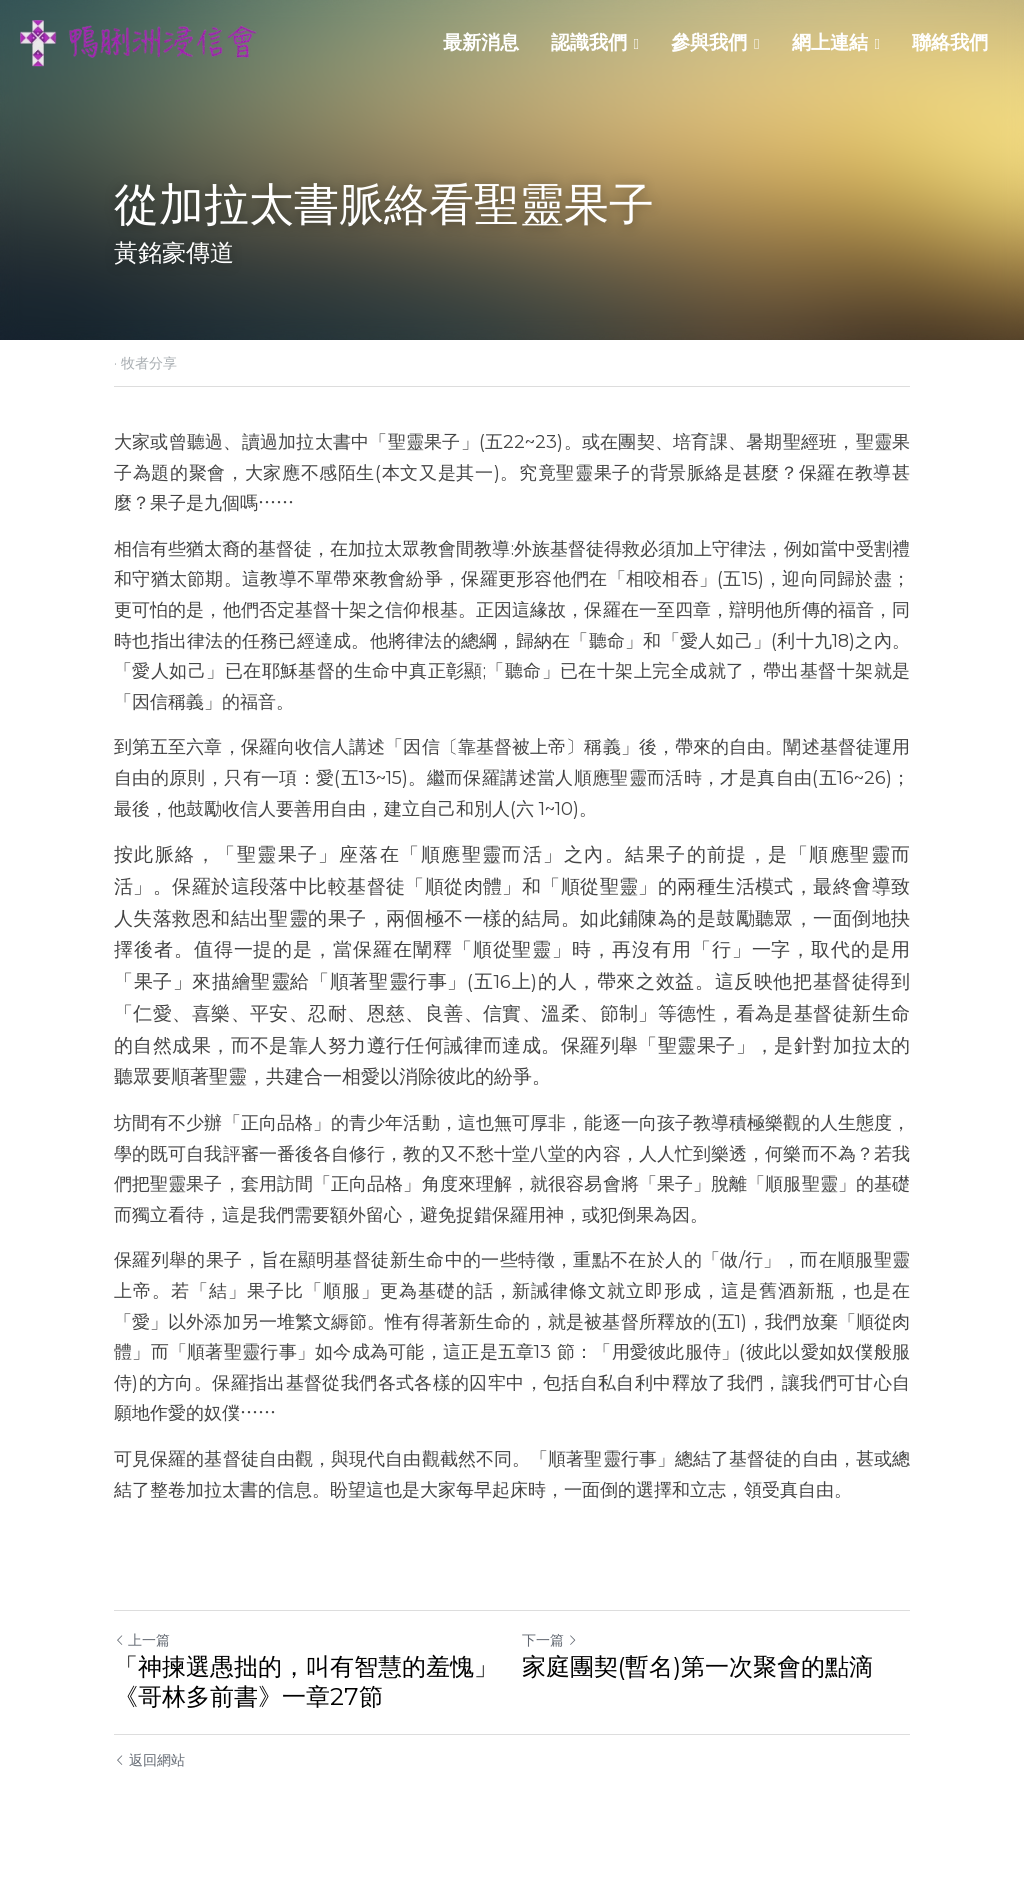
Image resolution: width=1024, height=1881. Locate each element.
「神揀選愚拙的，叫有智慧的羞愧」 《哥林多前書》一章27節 (306, 1681)
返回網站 (149, 1760)
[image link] (140, 41)
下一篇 (550, 1640)
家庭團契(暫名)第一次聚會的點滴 (697, 1666)
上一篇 (142, 1640)
